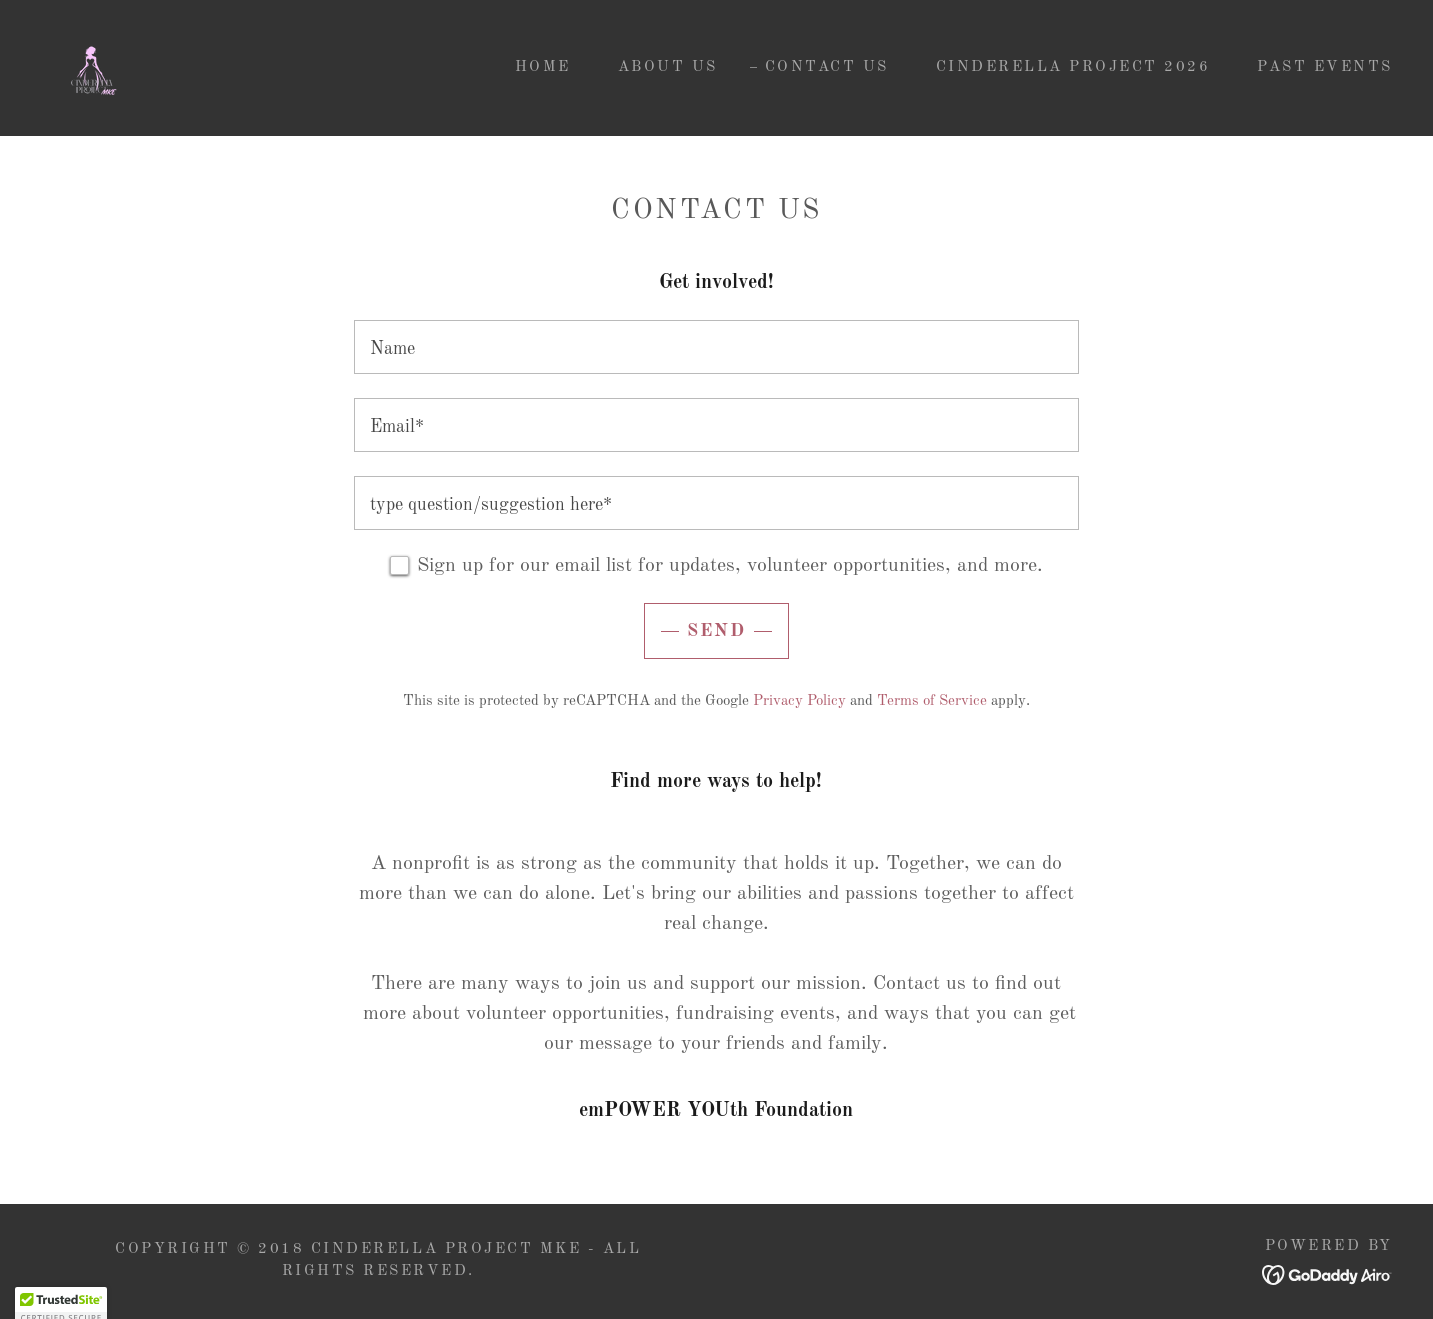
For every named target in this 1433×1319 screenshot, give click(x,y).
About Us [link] (668, 67)
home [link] (543, 67)
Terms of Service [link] (932, 701)
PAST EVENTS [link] (1325, 67)
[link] (92, 68)
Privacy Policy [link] (799, 701)
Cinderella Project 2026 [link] (1073, 67)
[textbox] (716, 347)
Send (716, 631)
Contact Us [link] (827, 67)
